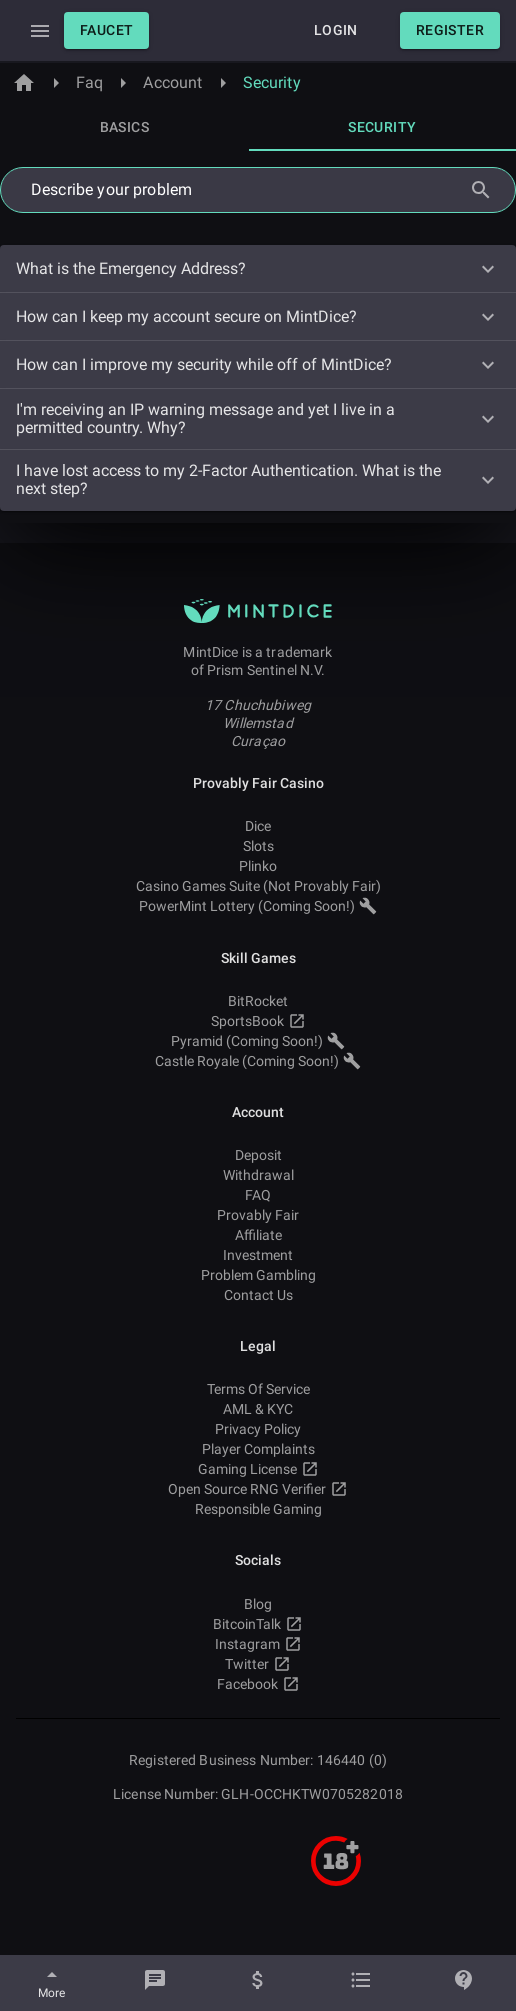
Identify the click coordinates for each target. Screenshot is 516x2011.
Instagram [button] (258, 1644)
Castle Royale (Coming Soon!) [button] (258, 1061)
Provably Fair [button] (258, 1215)
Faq (89, 82)
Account (172, 82)
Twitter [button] (258, 1664)
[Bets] (361, 1983)
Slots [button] (258, 846)
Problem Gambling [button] (258, 1275)
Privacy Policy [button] (258, 1429)
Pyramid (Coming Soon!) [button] (258, 1041)
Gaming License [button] (258, 1469)
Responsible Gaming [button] (258, 1509)
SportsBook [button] (258, 1021)
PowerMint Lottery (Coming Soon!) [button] (258, 906)
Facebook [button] (258, 1684)
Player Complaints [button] (258, 1449)
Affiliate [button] (258, 1235)
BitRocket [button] (258, 1001)
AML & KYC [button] (258, 1409)
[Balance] (257, 1983)
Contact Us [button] (258, 1295)
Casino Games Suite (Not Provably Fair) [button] (258, 886)
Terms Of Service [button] (258, 1389)
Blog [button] (258, 1604)
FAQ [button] (258, 1195)
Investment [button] (258, 1255)
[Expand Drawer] (40, 31)
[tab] (124, 127)
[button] (106, 30)
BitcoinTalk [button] (258, 1624)
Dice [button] (258, 826)
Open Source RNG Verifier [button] (258, 1489)
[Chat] (154, 1983)
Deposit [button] (258, 1155)
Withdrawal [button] (258, 1175)
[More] (51, 1983)
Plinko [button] (258, 866)
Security (272, 82)
